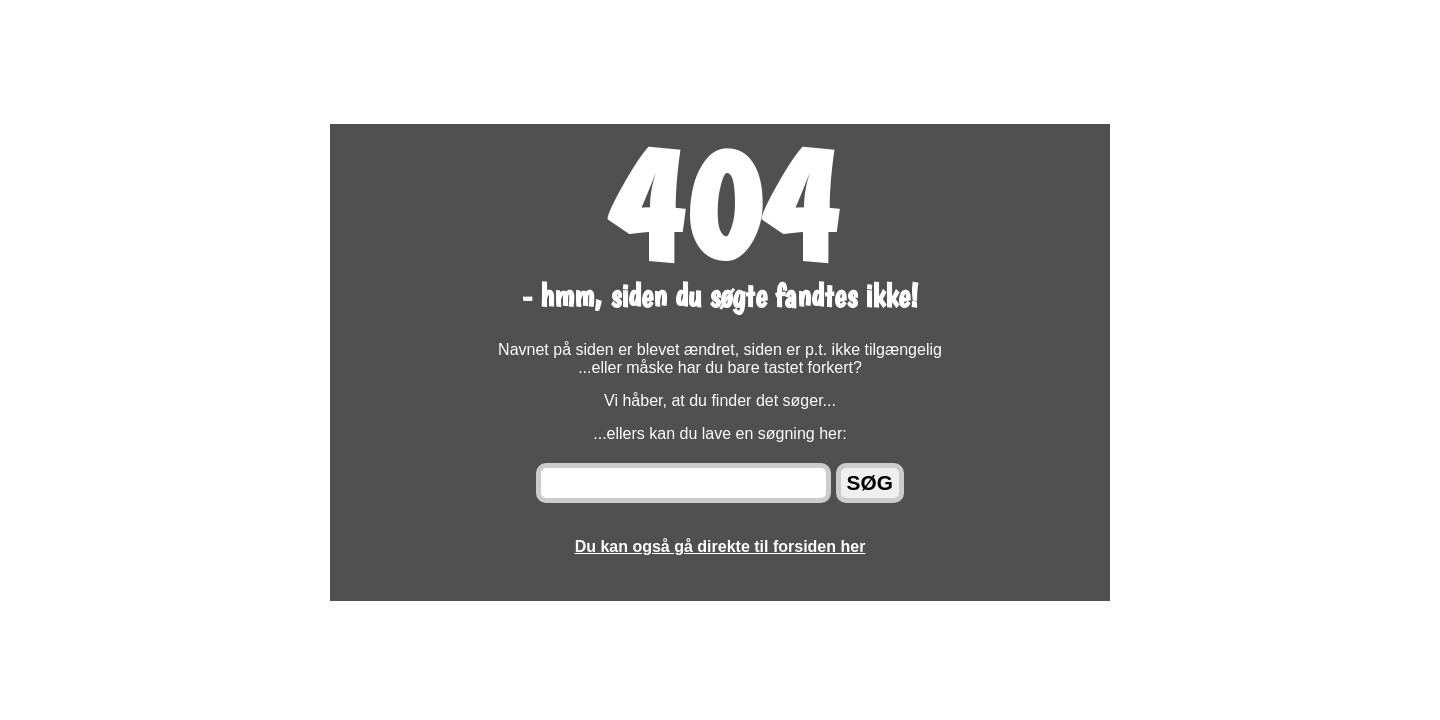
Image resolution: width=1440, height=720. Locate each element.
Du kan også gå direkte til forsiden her (720, 546)
